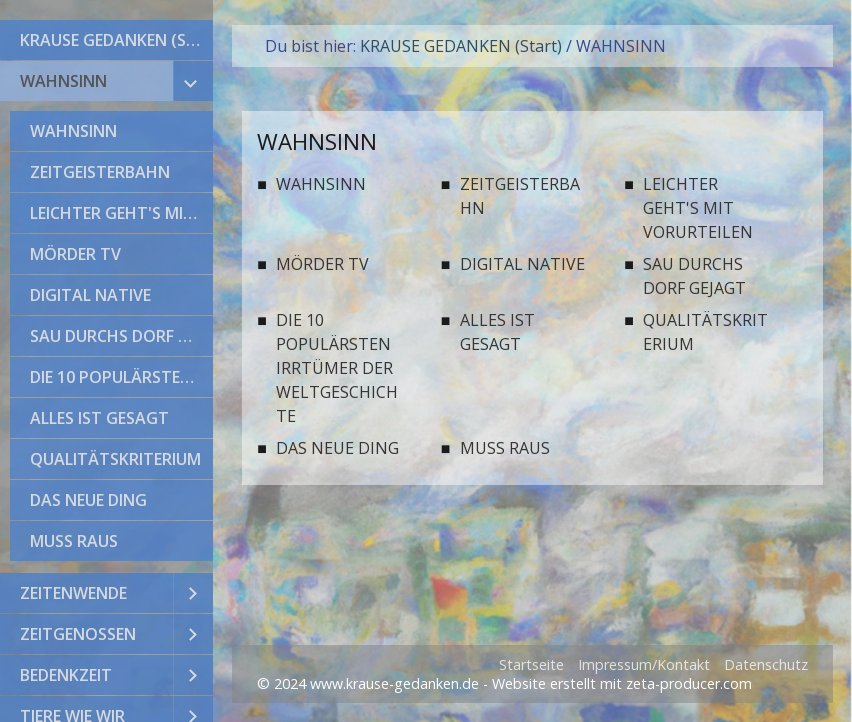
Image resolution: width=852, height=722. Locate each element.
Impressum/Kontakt (644, 664)
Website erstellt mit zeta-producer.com (622, 683)
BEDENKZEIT (66, 675)
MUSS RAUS (74, 541)
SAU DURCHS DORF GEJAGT (121, 336)
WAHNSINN (63, 81)
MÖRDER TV (75, 254)
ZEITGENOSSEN (78, 634)
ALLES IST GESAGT (99, 418)
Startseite (531, 664)
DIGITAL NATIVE (90, 295)
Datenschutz (766, 664)
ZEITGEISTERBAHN (100, 172)
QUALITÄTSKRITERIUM (115, 459)
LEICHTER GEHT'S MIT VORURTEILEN (121, 213)
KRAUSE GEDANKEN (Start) (116, 40)
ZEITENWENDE (73, 593)
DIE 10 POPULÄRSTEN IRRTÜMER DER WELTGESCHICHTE (121, 377)
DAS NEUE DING (88, 500)
